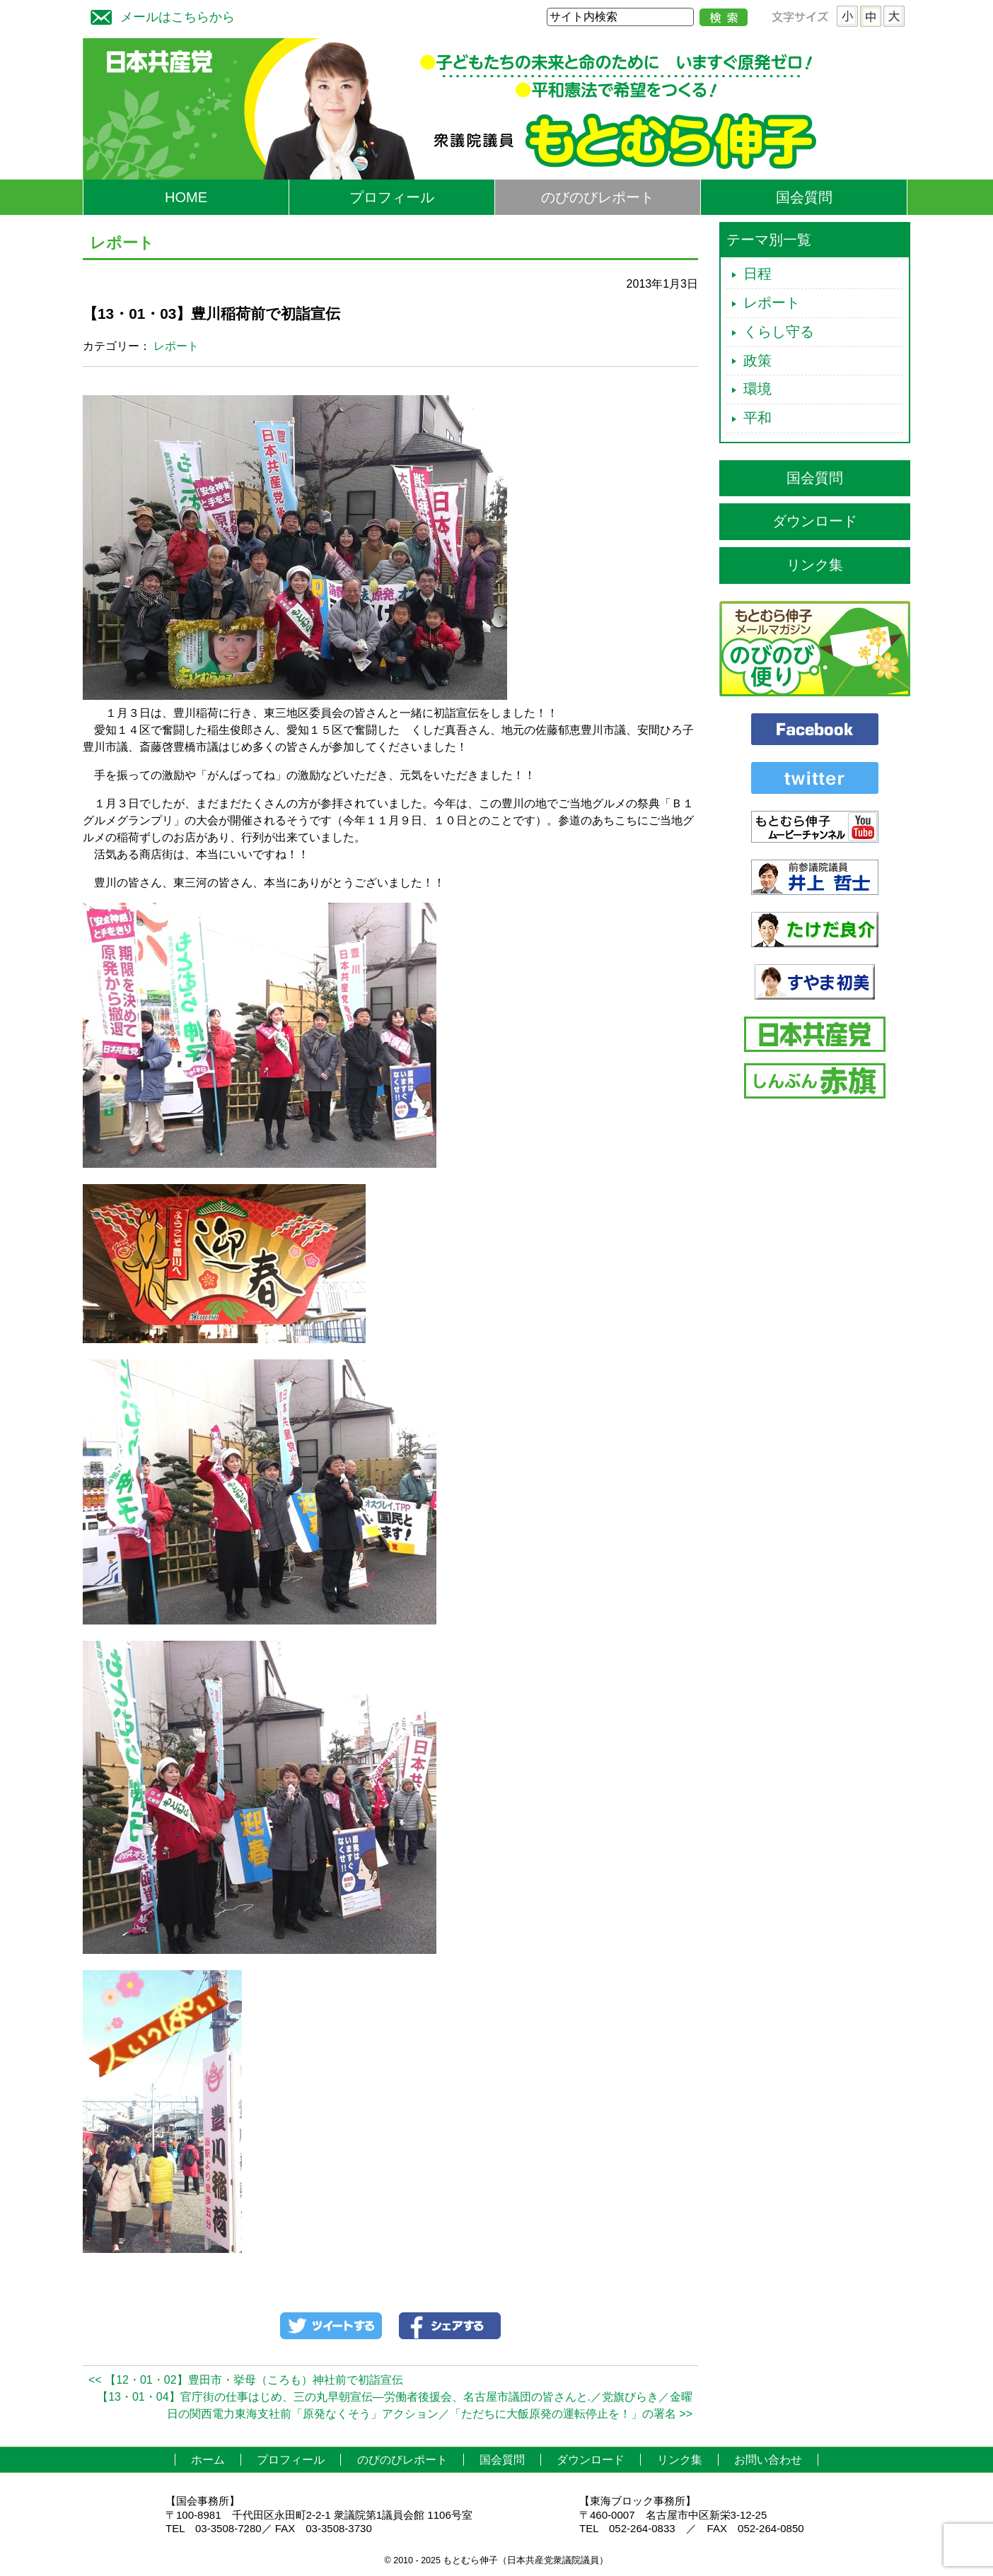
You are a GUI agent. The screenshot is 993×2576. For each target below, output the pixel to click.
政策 (757, 360)
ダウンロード (814, 521)
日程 (757, 273)
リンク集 (814, 565)
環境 (757, 389)
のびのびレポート (597, 197)
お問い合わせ (768, 2460)
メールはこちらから (159, 15)
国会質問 (804, 197)
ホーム (208, 2460)
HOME (186, 197)
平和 (757, 418)
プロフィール (391, 197)
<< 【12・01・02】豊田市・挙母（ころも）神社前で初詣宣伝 (245, 2380)
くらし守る (778, 331)
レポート (176, 346)
